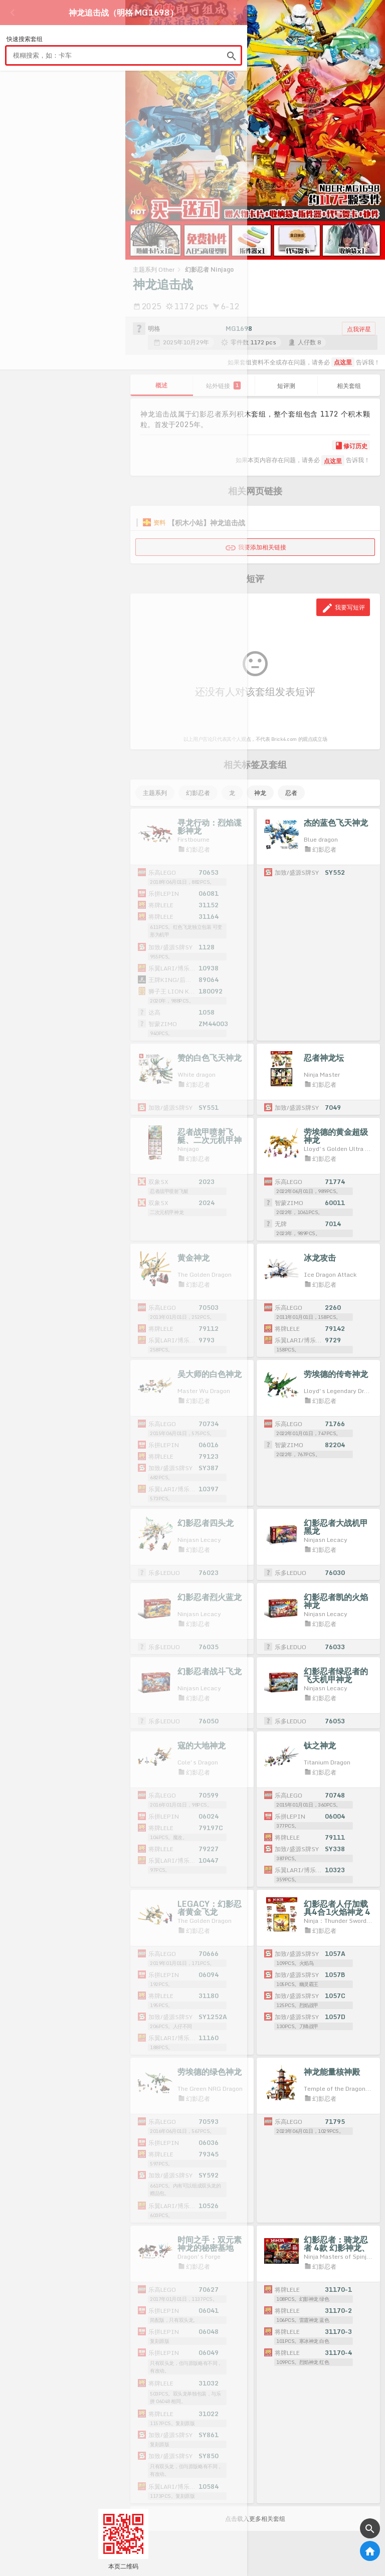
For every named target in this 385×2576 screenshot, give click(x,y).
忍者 (291, 793)
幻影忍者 (198, 793)
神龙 (260, 793)
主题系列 (155, 793)
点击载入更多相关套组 (255, 2518)
